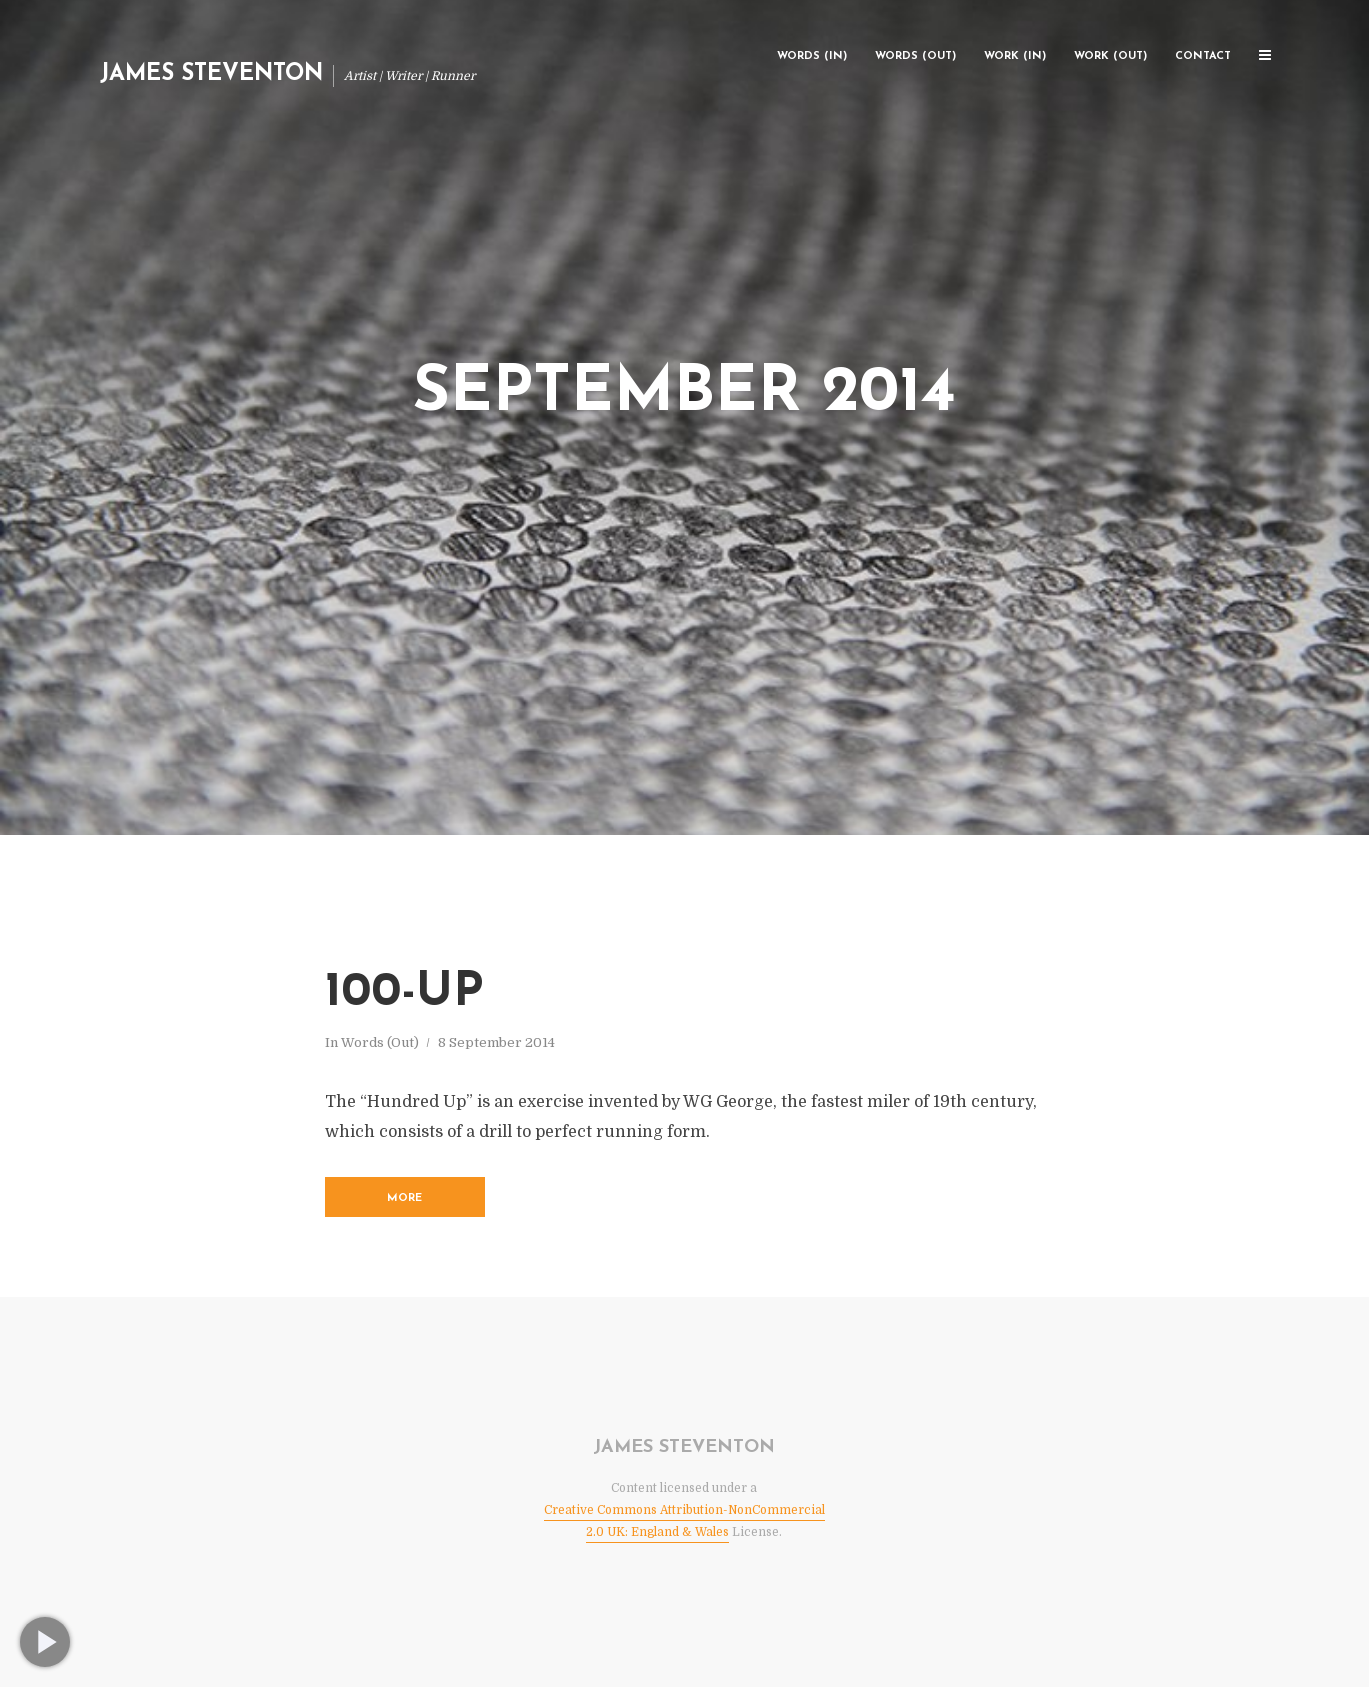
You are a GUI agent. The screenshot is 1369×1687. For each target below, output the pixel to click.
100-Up (404, 993)
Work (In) (1015, 56)
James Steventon (211, 74)
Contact (1203, 56)
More (404, 1198)
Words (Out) (915, 56)
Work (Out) (1110, 56)
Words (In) (812, 56)
